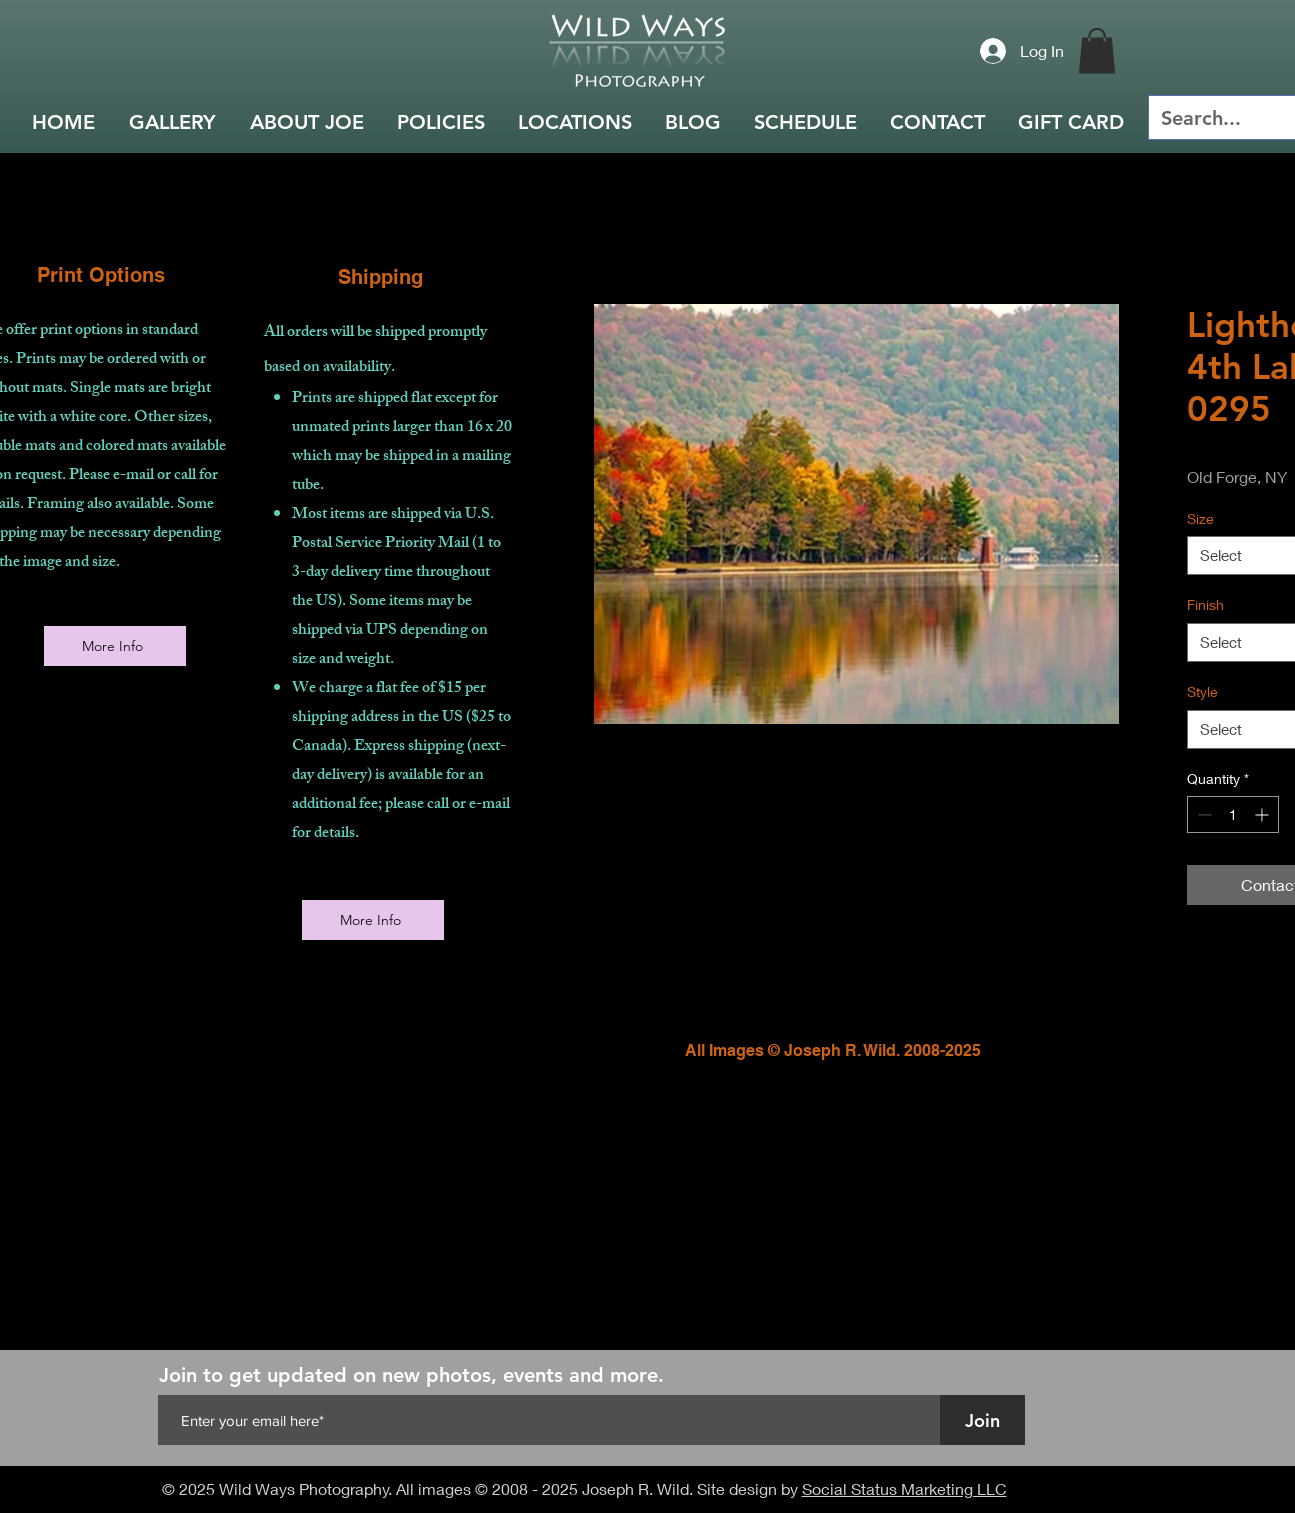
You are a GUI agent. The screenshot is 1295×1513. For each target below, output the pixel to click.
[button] (1097, 50)
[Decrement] (1202, 814)
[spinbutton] (1233, 814)
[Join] (982, 1420)
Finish (1205, 604)
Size (1200, 518)
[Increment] (1263, 814)
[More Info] (115, 646)
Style (1202, 691)
